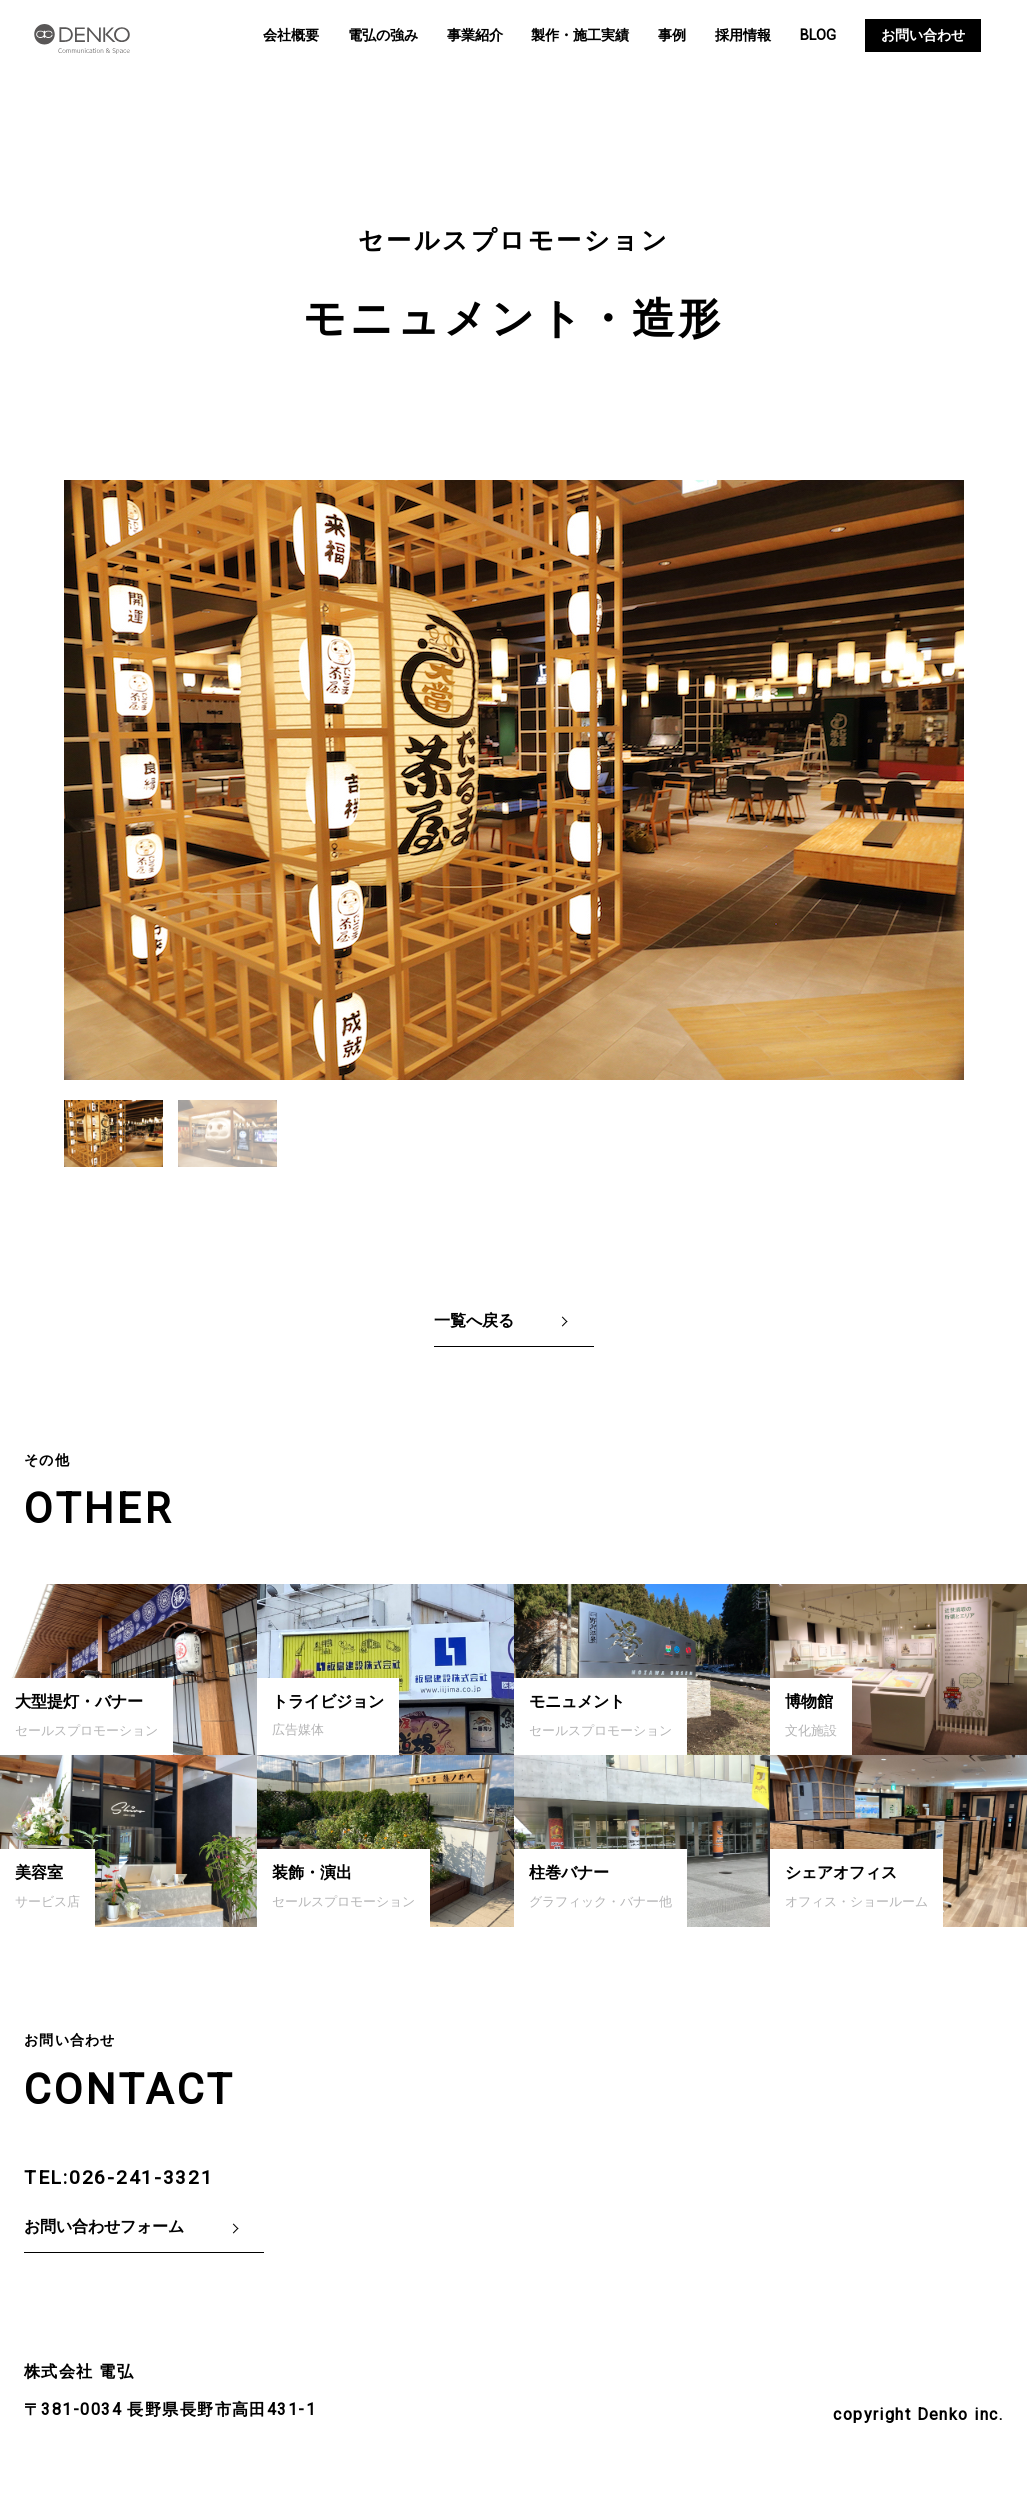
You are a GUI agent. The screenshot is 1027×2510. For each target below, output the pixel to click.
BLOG (818, 35)
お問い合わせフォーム (104, 2226)
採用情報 (743, 35)
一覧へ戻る (474, 1320)
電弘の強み (383, 35)
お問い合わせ (923, 35)
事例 (672, 35)
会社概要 (291, 35)
